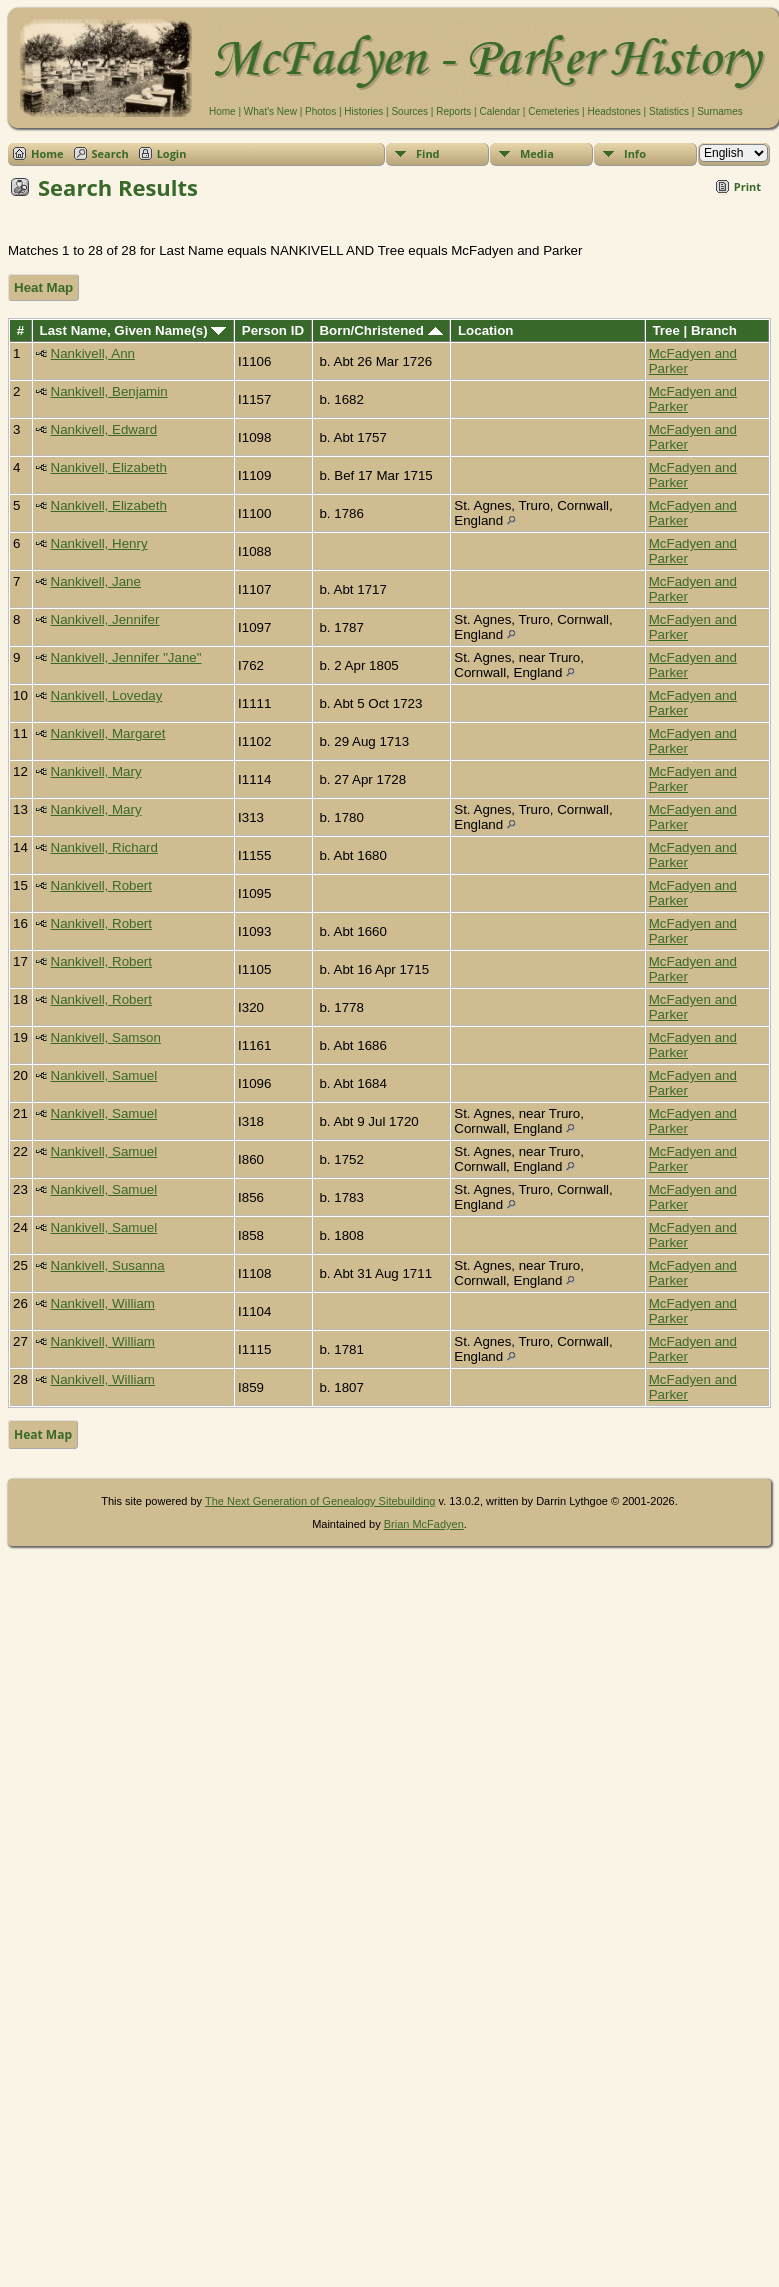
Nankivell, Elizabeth (109, 467)
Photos (320, 111)
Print (747, 186)
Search (110, 153)
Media (537, 153)
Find (428, 153)
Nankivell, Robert (101, 885)
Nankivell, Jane (96, 581)
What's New (270, 111)
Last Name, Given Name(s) (133, 330)
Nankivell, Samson (106, 1037)
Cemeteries (553, 111)
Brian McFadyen (424, 1524)
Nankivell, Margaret (108, 733)
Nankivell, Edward (104, 429)
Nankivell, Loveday (107, 695)
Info (635, 153)
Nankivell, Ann (93, 353)
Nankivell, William (103, 1303)
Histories (363, 111)
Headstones (613, 111)
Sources (409, 111)
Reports (453, 111)
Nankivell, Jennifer (105, 619)
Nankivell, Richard (104, 847)
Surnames (720, 111)
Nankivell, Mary (96, 771)
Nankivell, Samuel (104, 1075)
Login (172, 153)
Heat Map (43, 287)
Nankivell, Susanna (108, 1265)
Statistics (669, 111)
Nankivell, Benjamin (109, 391)
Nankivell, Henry (99, 543)
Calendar (499, 111)
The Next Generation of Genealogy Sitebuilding (320, 1501)
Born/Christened (380, 330)
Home (222, 111)
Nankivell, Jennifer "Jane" (126, 657)
